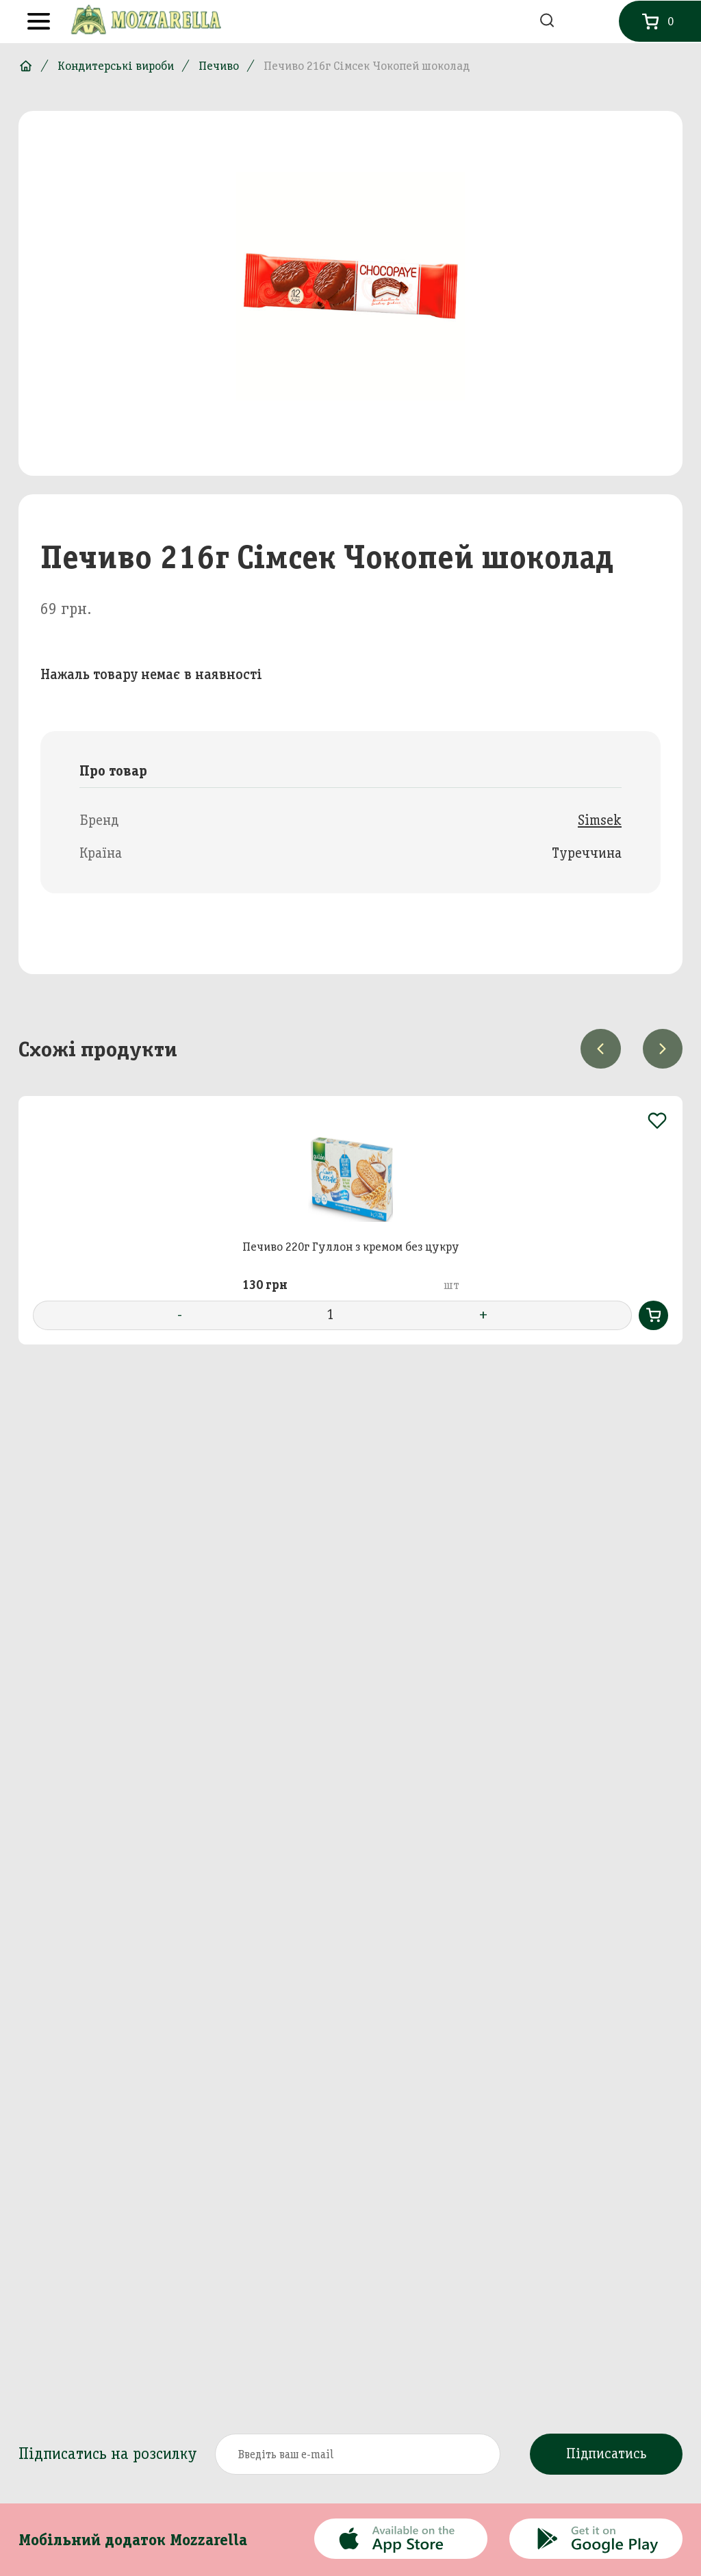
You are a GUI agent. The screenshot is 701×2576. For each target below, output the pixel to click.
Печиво (219, 65)
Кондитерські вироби (116, 65)
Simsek (600, 820)
